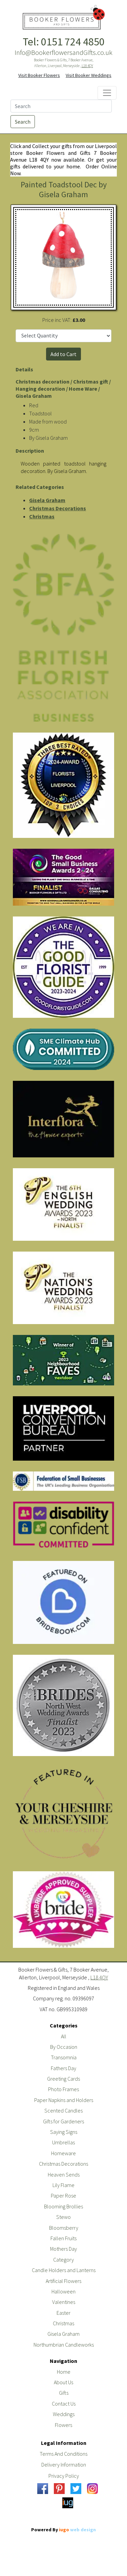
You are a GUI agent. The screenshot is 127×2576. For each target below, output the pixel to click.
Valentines (63, 2302)
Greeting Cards (63, 2078)
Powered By (63, 2530)
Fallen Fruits (63, 2238)
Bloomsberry (63, 2227)
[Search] (61, 106)
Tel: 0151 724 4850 (64, 41)
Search (22, 121)
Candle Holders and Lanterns (64, 2270)
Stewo (63, 2216)
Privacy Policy (63, 2475)
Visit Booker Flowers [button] (39, 75)
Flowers (63, 2425)
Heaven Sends (64, 2174)
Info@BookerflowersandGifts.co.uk (63, 52)
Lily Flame (63, 2185)
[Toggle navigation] (107, 93)
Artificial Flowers (63, 2281)
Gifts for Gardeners (63, 2121)
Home (63, 2371)
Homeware (63, 2153)
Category (63, 2259)
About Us (63, 2382)
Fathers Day (63, 2068)
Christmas (42, 516)
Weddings (64, 2414)
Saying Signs (63, 2131)
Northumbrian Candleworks (64, 2344)
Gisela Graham (47, 500)
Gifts (63, 2392)
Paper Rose (63, 2195)
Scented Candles (63, 2110)
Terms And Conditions (63, 2453)
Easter (63, 2312)
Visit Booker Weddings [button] (88, 75)
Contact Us (64, 2403)
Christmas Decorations (57, 508)
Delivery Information (63, 2464)
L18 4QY (87, 65)
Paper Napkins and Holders (63, 2100)
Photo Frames (63, 2089)
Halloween (63, 2291)
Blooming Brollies (63, 2206)
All (63, 2036)
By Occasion (63, 2046)
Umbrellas (63, 2142)
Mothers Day (63, 2248)
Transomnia (64, 2057)
